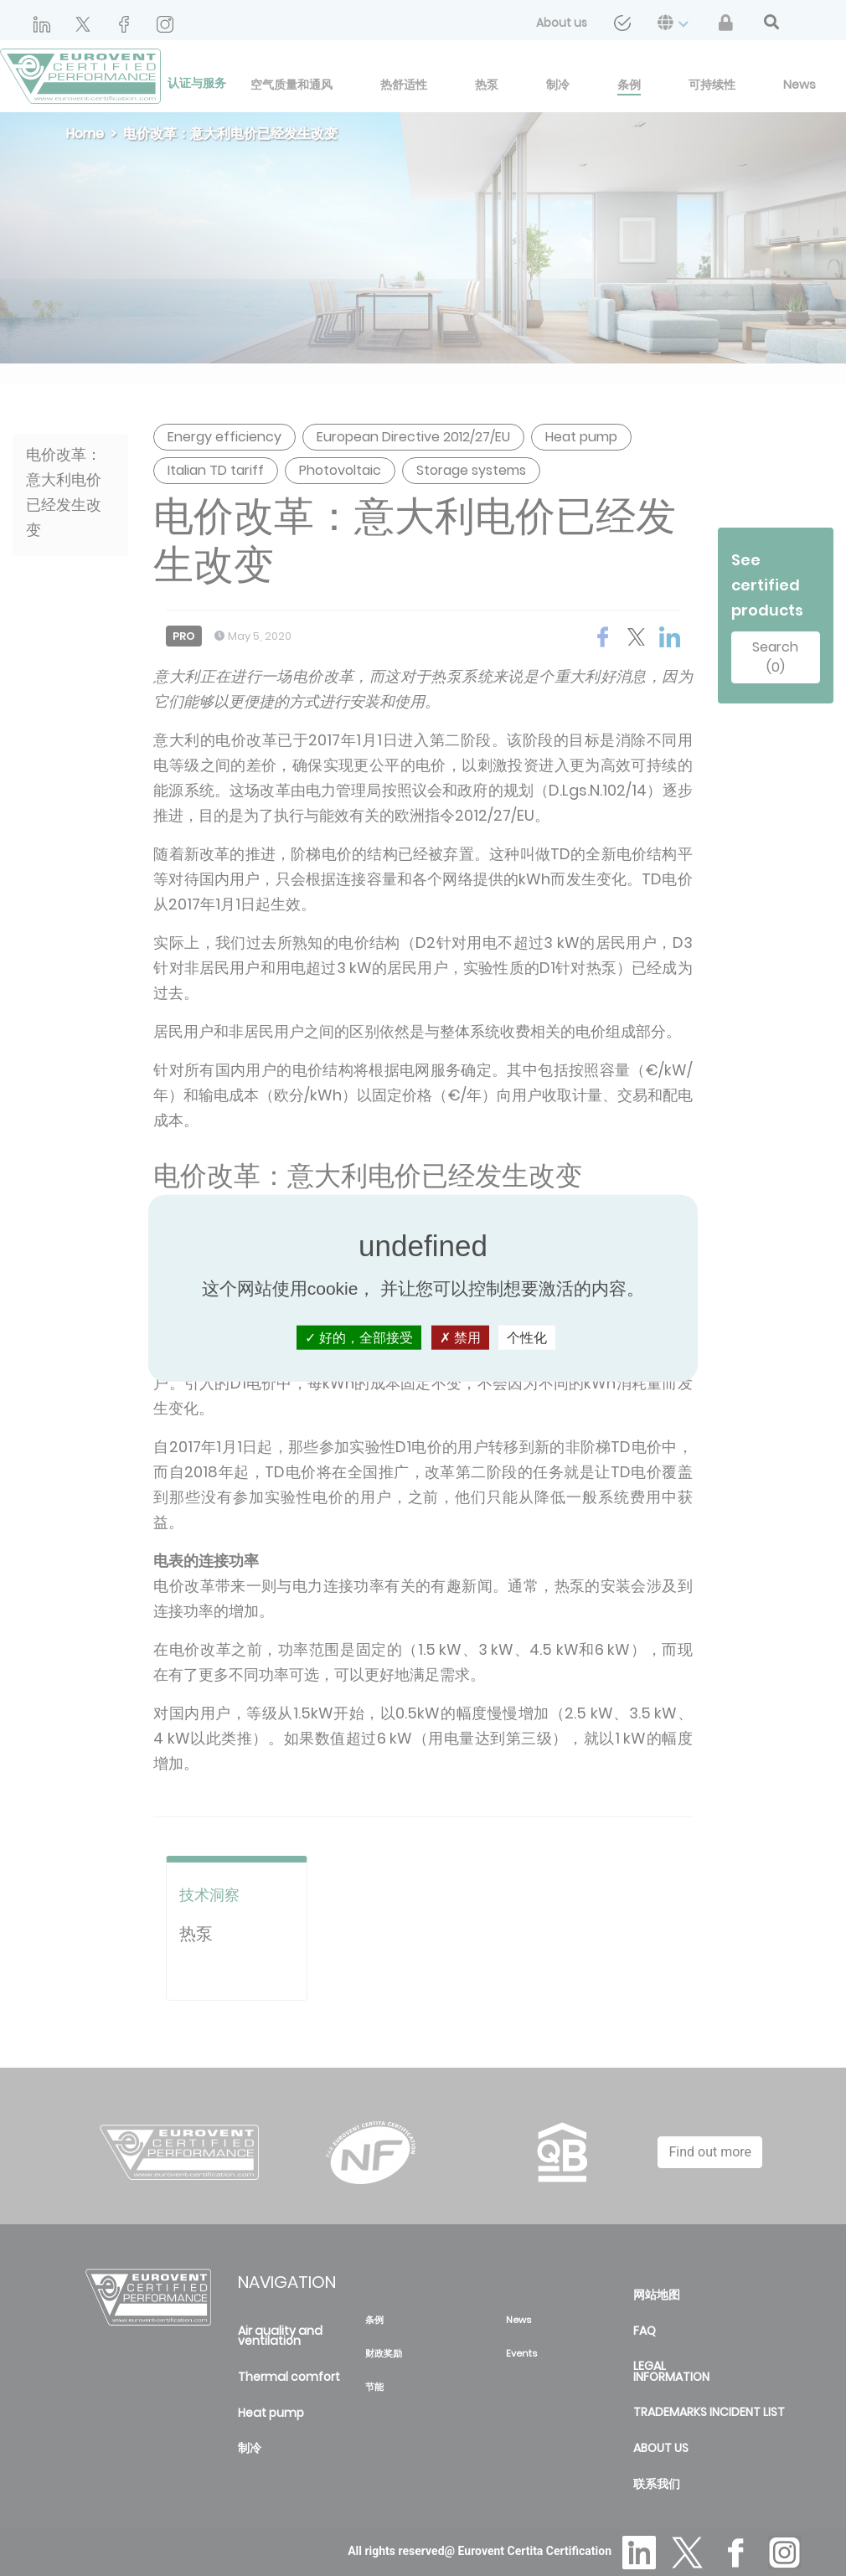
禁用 (460, 1337)
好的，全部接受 (359, 1337)
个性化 (527, 1337)
